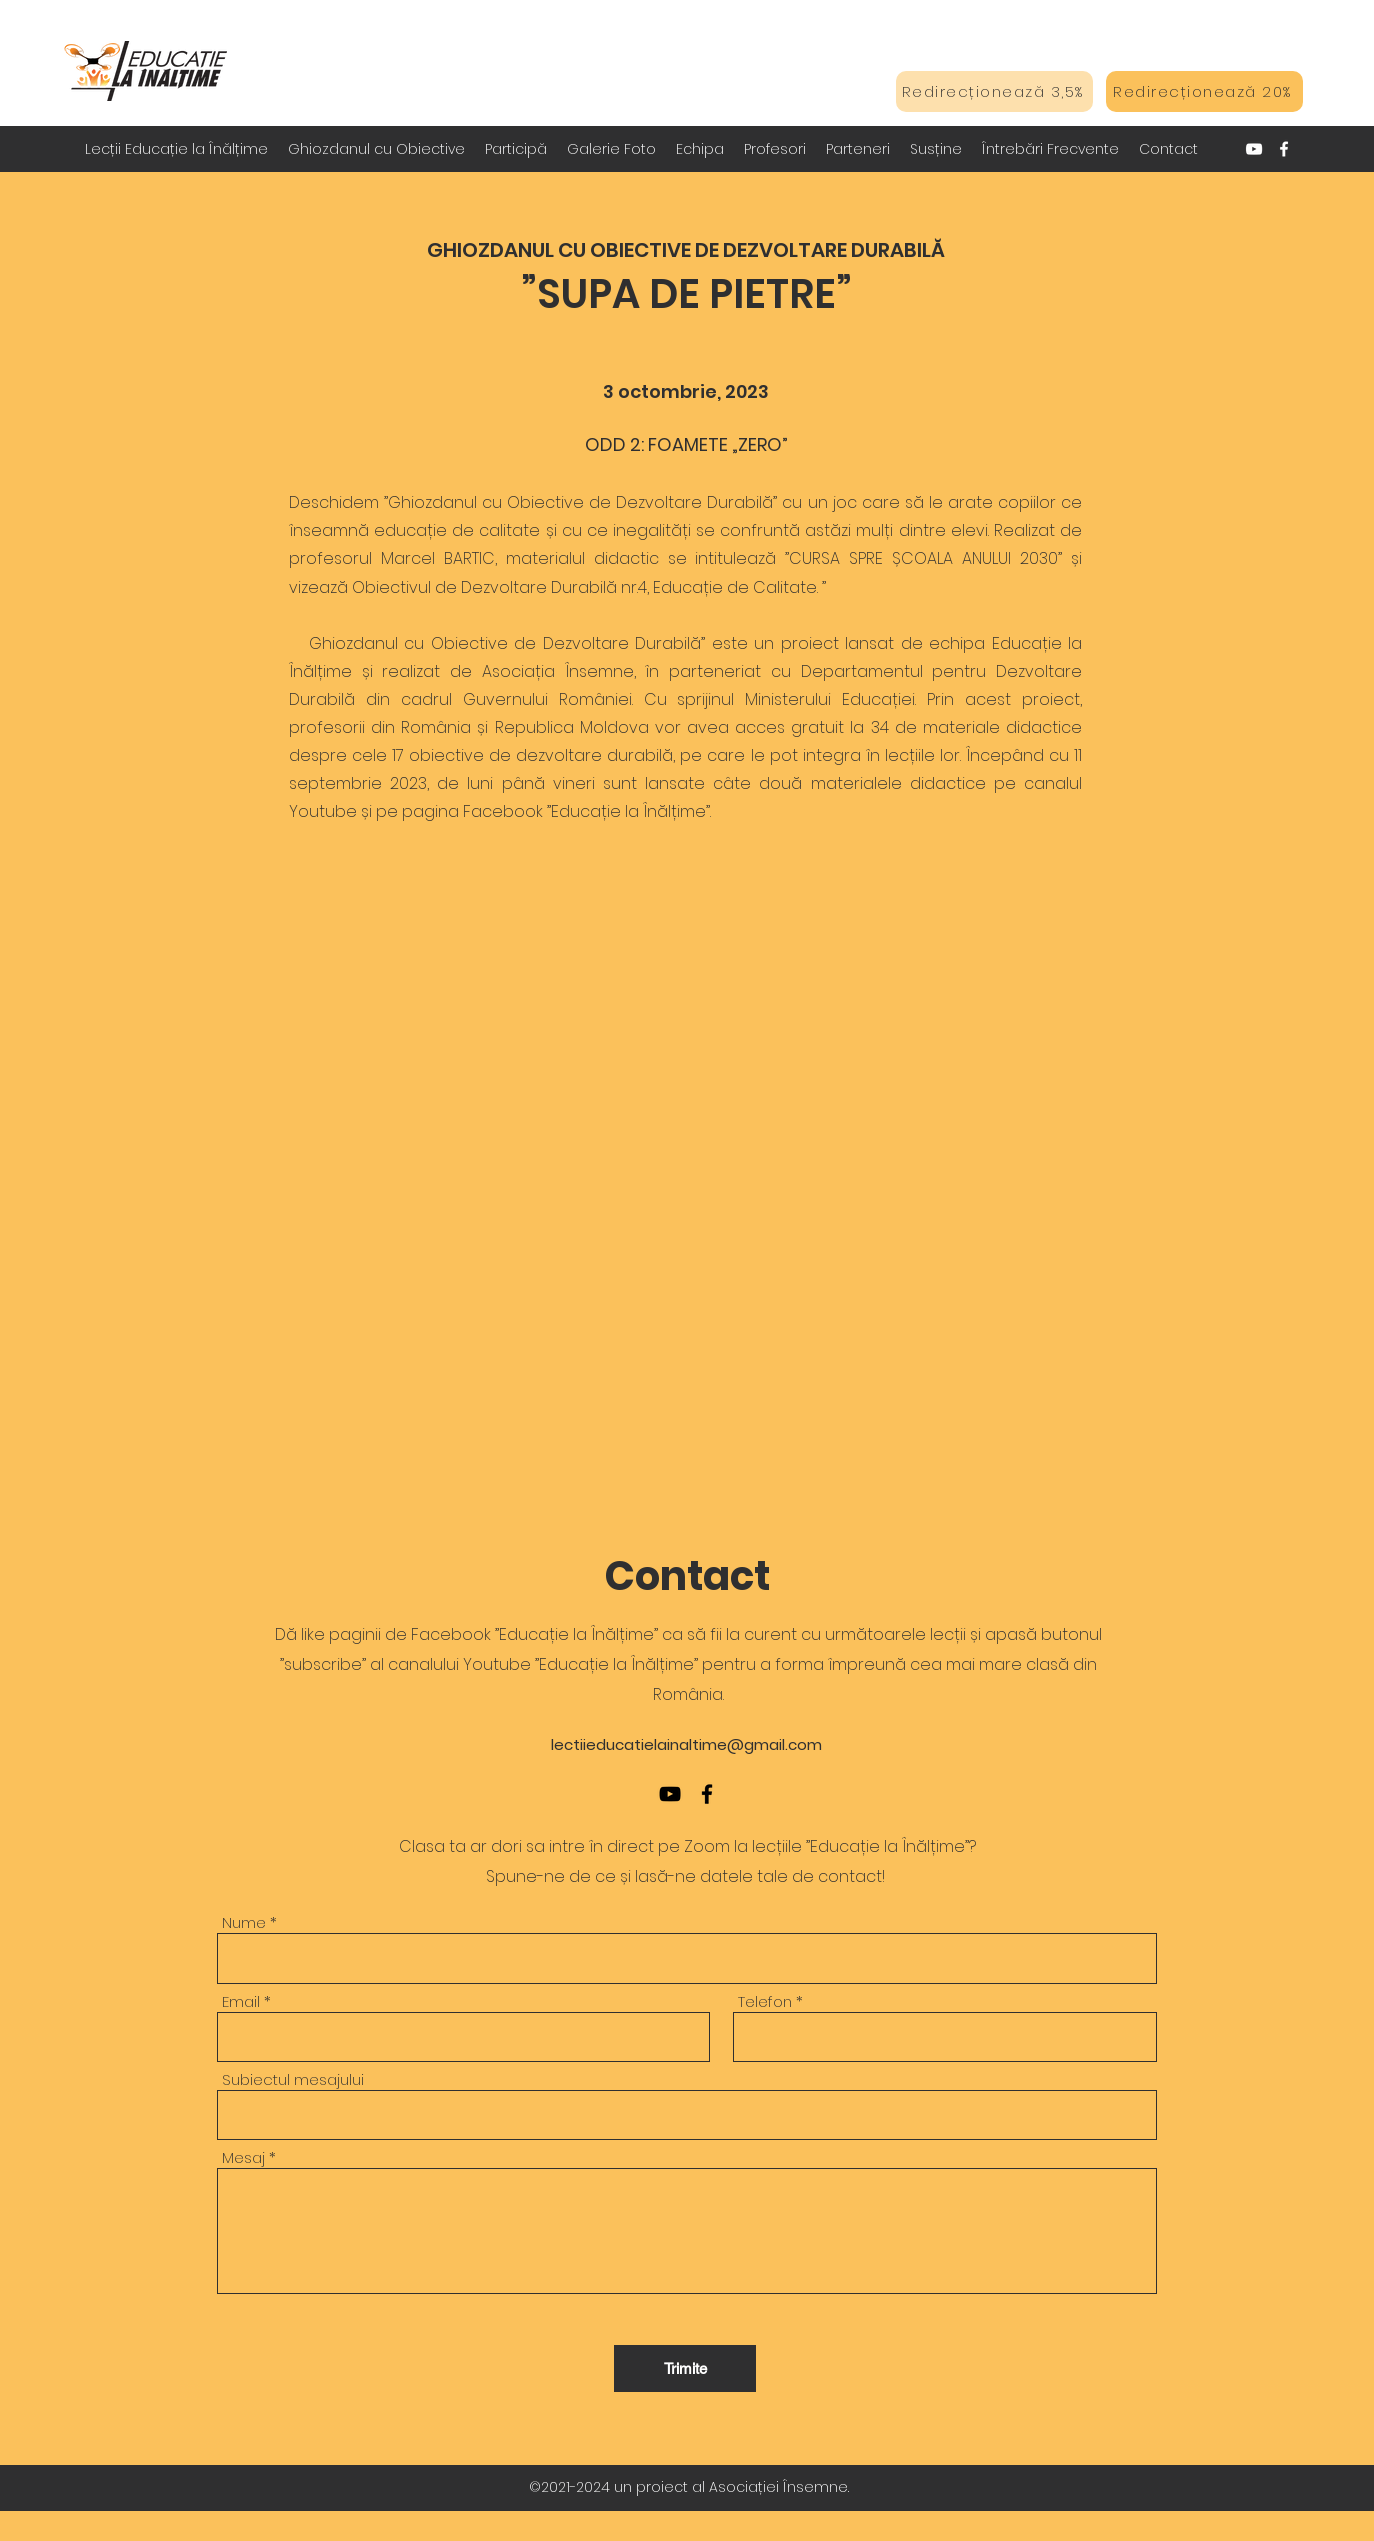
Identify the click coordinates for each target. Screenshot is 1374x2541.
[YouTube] (1254, 149)
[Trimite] (685, 2368)
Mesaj (243, 2157)
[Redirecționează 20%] (1204, 91)
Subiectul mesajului (293, 2079)
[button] (376, 149)
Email (241, 2001)
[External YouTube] (687, 1132)
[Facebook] (1284, 149)
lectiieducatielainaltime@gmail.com (686, 1744)
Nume (244, 1922)
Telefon (765, 2001)
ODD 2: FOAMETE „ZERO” (686, 444)
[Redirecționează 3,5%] (994, 91)
